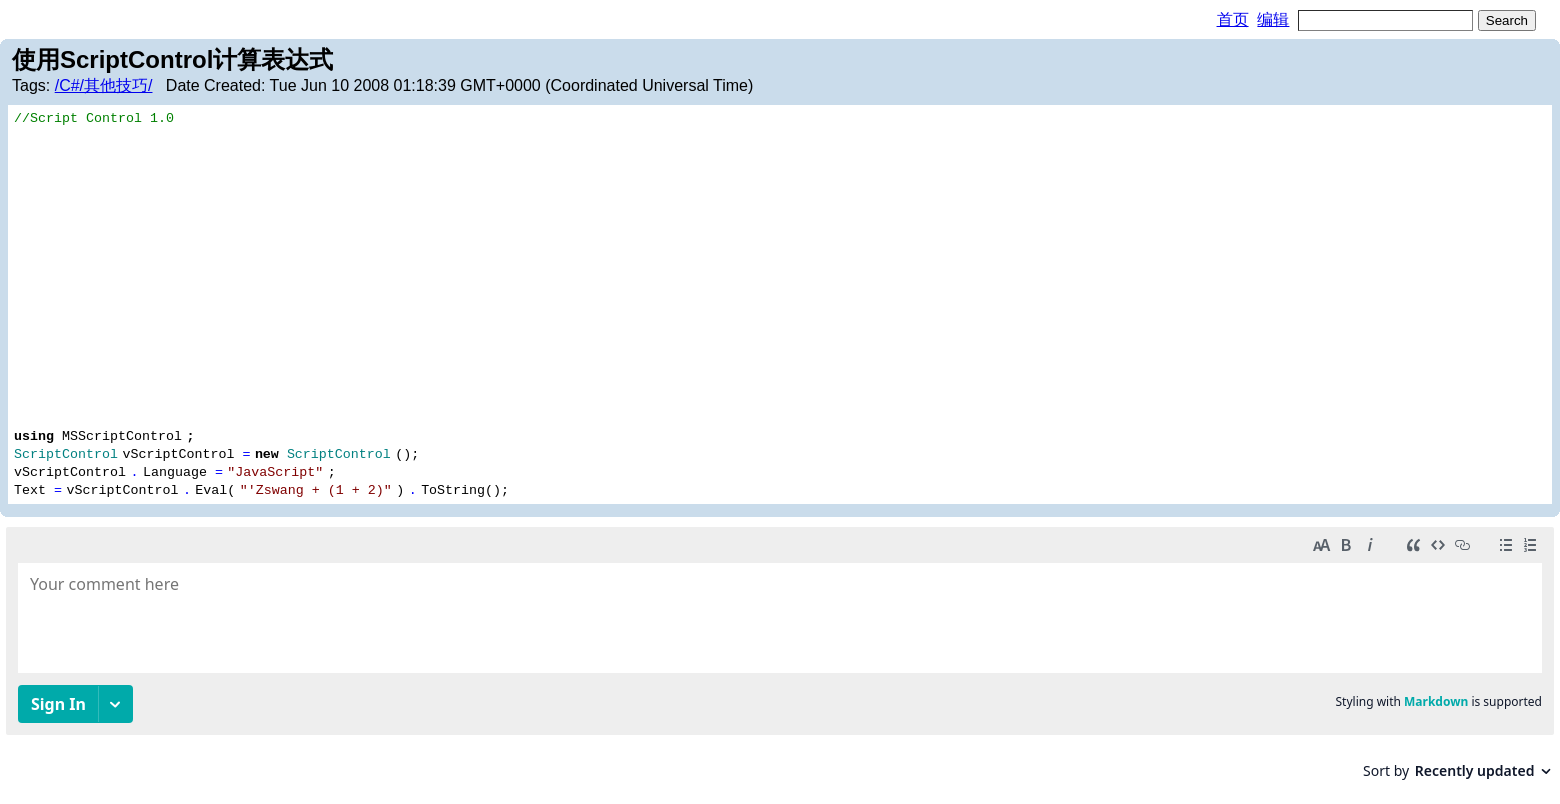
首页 (1233, 19)
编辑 (1273, 19)
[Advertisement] (780, 276)
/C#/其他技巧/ (104, 85)
